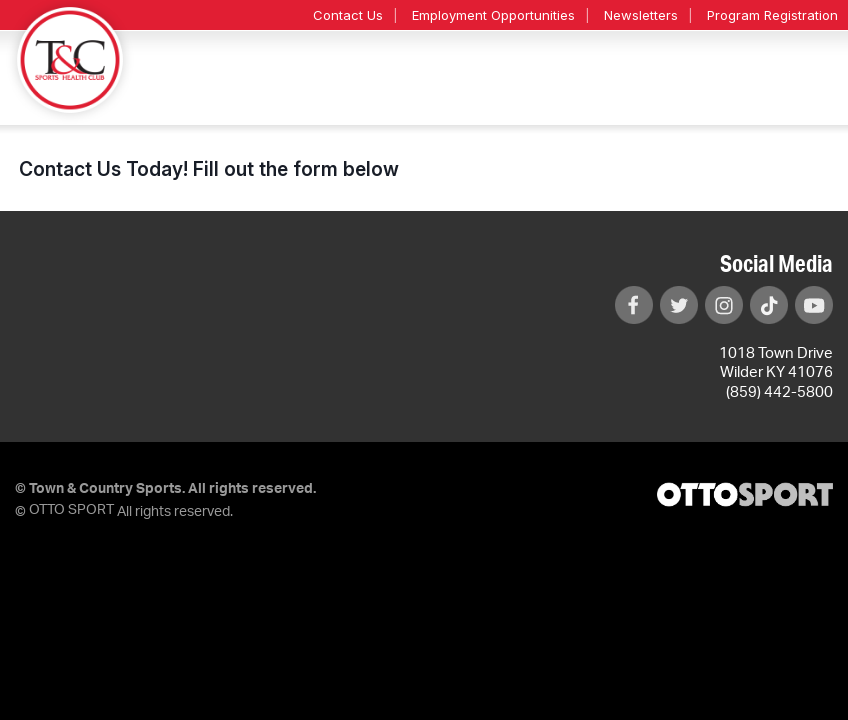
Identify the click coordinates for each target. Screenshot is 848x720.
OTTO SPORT (71, 510)
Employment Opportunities (493, 15)
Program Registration (772, 15)
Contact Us (348, 15)
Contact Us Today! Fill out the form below (209, 169)
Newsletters (641, 15)
